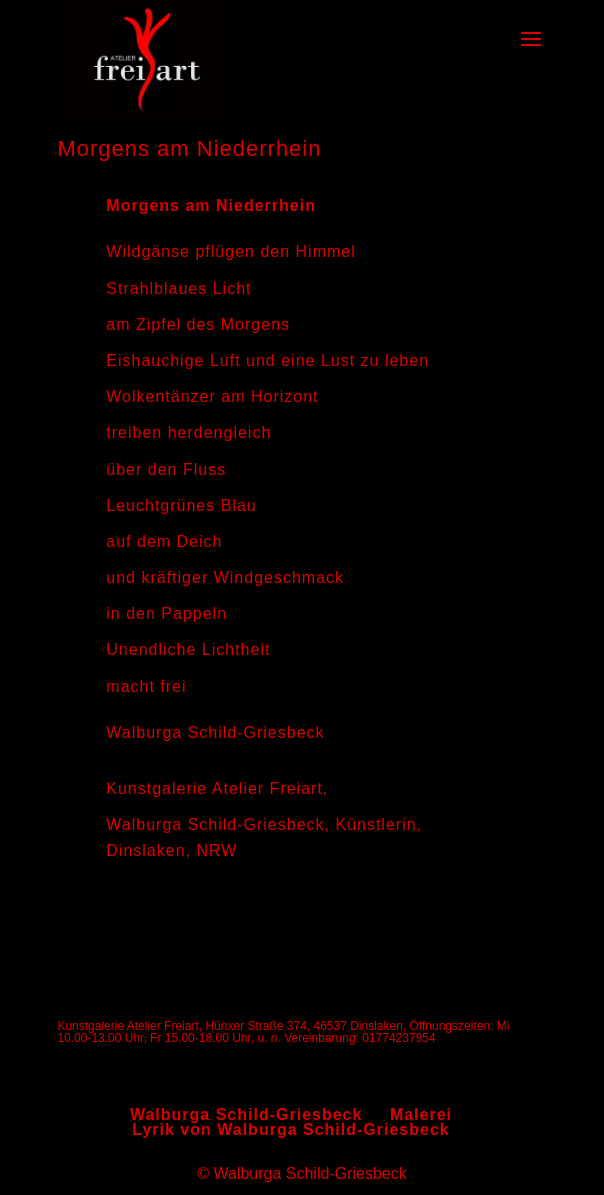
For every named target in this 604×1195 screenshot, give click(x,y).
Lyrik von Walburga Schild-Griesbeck (290, 1129)
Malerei (421, 1114)
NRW (216, 850)
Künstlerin (375, 824)
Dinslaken (145, 850)
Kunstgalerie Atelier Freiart (214, 788)
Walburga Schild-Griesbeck (215, 824)
